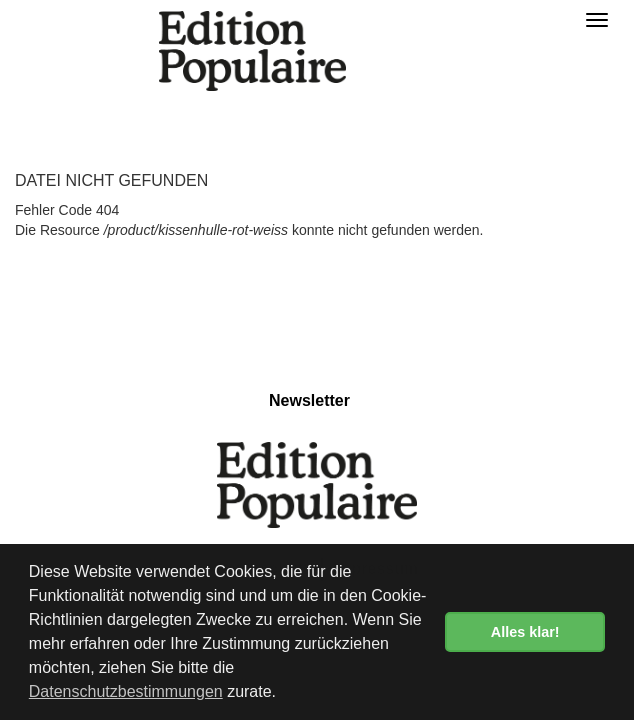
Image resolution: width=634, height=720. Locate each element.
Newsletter (309, 400)
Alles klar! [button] (525, 632)
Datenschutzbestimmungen (126, 691)
